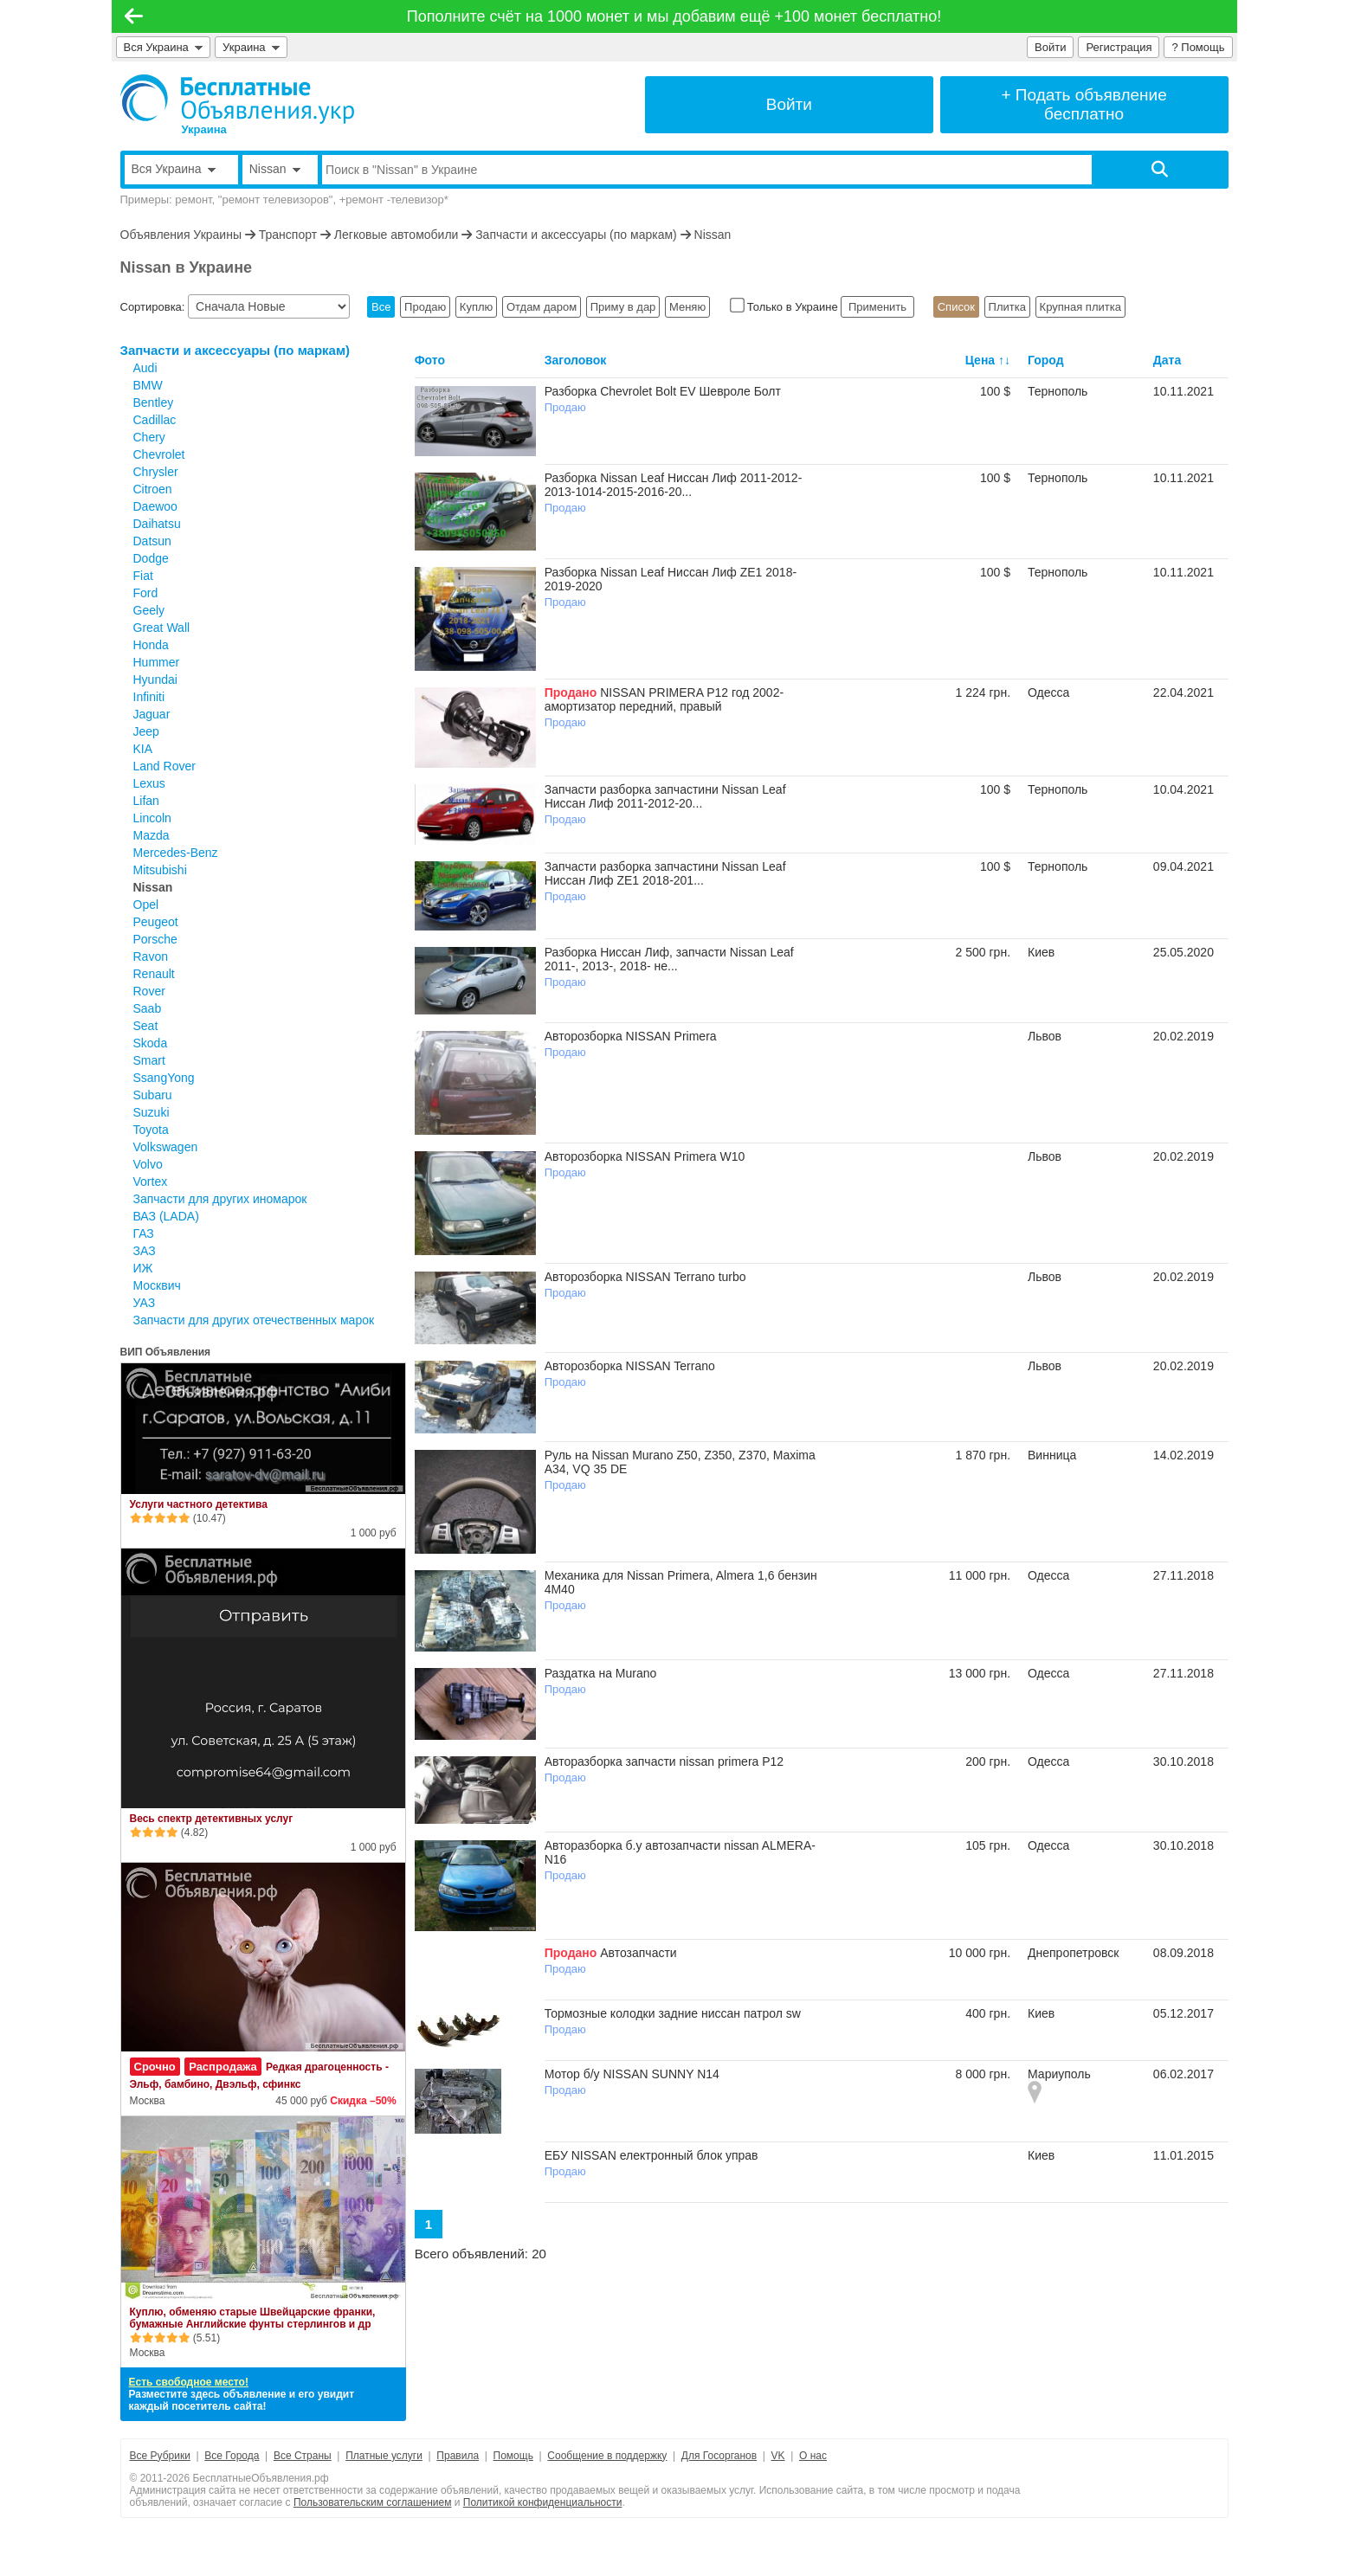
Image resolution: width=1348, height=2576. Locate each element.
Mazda (151, 835)
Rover (149, 991)
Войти (1050, 47)
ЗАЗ (144, 1251)
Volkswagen (165, 1147)
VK (778, 2456)
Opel (146, 904)
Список (956, 306)
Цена (980, 360)
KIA (143, 749)
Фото (430, 360)
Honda (151, 645)
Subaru (152, 1095)
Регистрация (1118, 47)
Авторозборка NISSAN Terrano (630, 1366)
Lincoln (152, 818)
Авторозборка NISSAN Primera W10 (645, 1156)
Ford (145, 593)
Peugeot (155, 922)
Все (380, 306)
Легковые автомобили (396, 235)
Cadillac (155, 420)
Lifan (146, 801)
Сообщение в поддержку (607, 2456)
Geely (149, 610)
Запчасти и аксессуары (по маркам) (576, 235)
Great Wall (161, 627)
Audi (145, 368)
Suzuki (151, 1112)
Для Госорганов (719, 2456)
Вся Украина (163, 47)
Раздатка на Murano (601, 1673)
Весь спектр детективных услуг (211, 1819)
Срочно (155, 2066)
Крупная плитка (1080, 306)
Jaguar (152, 714)
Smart (149, 1060)
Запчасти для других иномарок (220, 1199)
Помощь (513, 2456)
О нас (813, 2456)
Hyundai (155, 679)
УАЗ (144, 1303)
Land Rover (164, 766)
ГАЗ (143, 1233)
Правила (457, 2456)
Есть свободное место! (188, 2382)
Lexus (149, 783)
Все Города (231, 2456)
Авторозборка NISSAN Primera (631, 1036)
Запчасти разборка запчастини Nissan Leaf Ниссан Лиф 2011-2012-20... (665, 796)
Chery (149, 437)
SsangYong (164, 1078)
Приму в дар (623, 306)
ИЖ (143, 1268)
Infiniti (149, 697)
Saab (147, 1008)
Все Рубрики (160, 2456)
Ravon (150, 956)
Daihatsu (157, 524)
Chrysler (155, 472)
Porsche (155, 939)
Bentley (153, 402)
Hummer (156, 662)
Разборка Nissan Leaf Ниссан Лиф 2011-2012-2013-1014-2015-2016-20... (674, 485)
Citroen (152, 489)
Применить (877, 306)
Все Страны (303, 2456)
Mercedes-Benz (175, 853)
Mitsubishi (160, 870)
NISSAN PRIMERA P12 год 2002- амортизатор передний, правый (664, 699)
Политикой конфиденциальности (542, 2502)
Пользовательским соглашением (372, 2502)
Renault (154, 974)
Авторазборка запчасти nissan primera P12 (664, 1761)
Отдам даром (541, 306)
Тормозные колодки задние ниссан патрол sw (673, 2013)
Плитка (1007, 306)
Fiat (143, 576)
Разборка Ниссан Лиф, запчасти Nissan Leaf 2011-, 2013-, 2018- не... (669, 959)
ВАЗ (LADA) (166, 1216)
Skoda (150, 1043)
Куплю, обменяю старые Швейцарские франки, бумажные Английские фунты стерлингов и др (253, 2318)
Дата (1167, 360)
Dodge (151, 558)
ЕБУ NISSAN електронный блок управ (651, 2155)
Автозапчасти (638, 1953)
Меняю (687, 306)
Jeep (146, 731)
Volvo (148, 1164)
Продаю (425, 306)
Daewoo (155, 506)
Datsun (152, 541)
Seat (145, 1026)
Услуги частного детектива (199, 1504)
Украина (251, 47)
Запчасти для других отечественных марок (254, 1320)
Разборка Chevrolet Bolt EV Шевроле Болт (663, 391)
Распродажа (223, 2066)
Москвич (157, 1285)
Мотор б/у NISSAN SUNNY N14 (632, 2074)
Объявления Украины (181, 235)
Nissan (713, 235)
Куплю (476, 306)
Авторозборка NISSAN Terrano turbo (645, 1277)
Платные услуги (383, 2456)
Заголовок (576, 360)
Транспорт (288, 235)
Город (1046, 360)
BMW (148, 385)
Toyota (151, 1130)
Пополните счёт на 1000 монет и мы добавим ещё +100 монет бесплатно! (674, 16)
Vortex (150, 1181)
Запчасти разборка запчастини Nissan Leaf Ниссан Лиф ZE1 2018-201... (665, 873)
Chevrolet (159, 454)
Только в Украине (785, 306)
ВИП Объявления (165, 1352)
